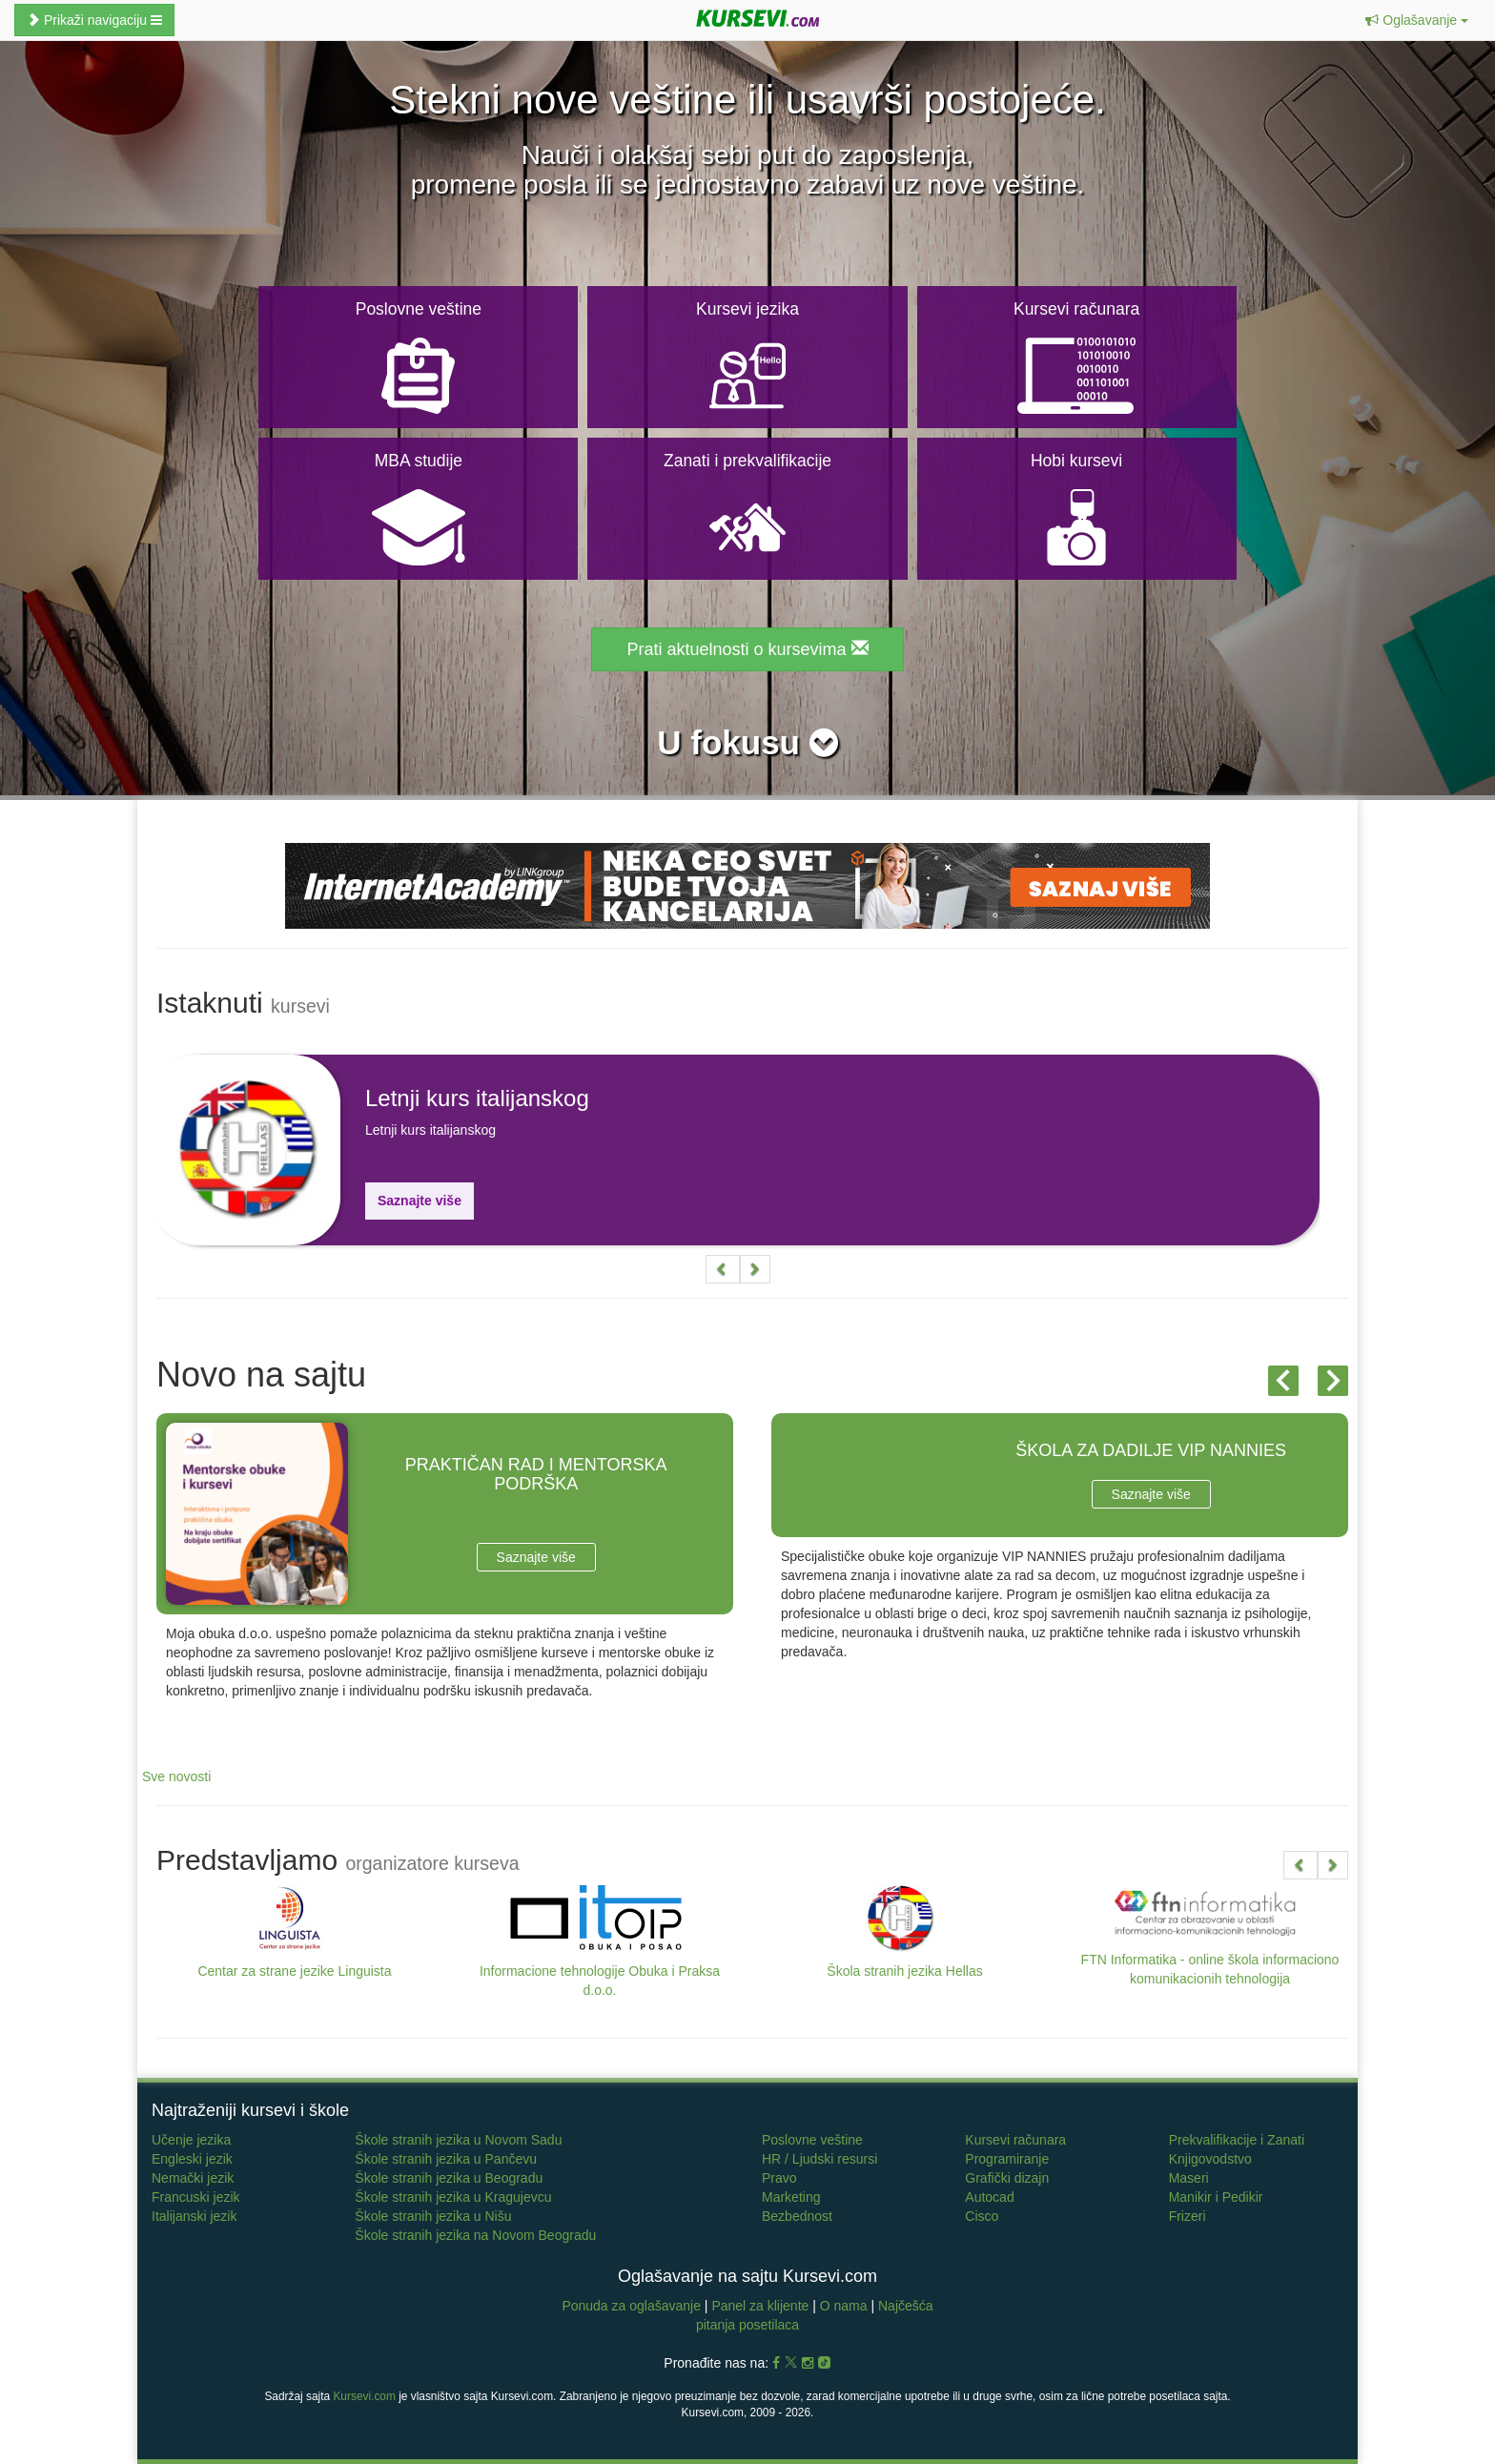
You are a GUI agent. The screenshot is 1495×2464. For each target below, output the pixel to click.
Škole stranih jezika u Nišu (433, 2216)
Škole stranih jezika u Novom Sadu (458, 2139)
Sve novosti (176, 1776)
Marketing (791, 2197)
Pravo (779, 2178)
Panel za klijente (761, 2305)
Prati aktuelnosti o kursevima (747, 649)
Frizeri (1187, 2216)
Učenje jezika (191, 2139)
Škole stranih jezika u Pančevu (446, 2158)
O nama (844, 2305)
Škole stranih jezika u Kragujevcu (453, 2197)
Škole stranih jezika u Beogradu (449, 2178)
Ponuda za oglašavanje (633, 2305)
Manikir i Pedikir (1216, 2197)
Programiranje (1007, 2158)
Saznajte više (419, 1200)
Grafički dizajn (1007, 2178)
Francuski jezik (196, 2197)
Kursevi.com (364, 2396)
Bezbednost (797, 2216)
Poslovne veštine (812, 2139)
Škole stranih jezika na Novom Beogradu (475, 2235)
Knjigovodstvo (1210, 2158)
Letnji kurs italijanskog (477, 1098)
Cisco (981, 2216)
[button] (1417, 20)
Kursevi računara (1015, 2139)
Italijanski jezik (194, 2216)
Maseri (1189, 2178)
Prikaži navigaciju (94, 20)
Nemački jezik (193, 2178)
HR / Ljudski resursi (819, 2158)
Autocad (989, 2197)
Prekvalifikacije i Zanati (1236, 2139)
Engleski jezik (192, 2158)
